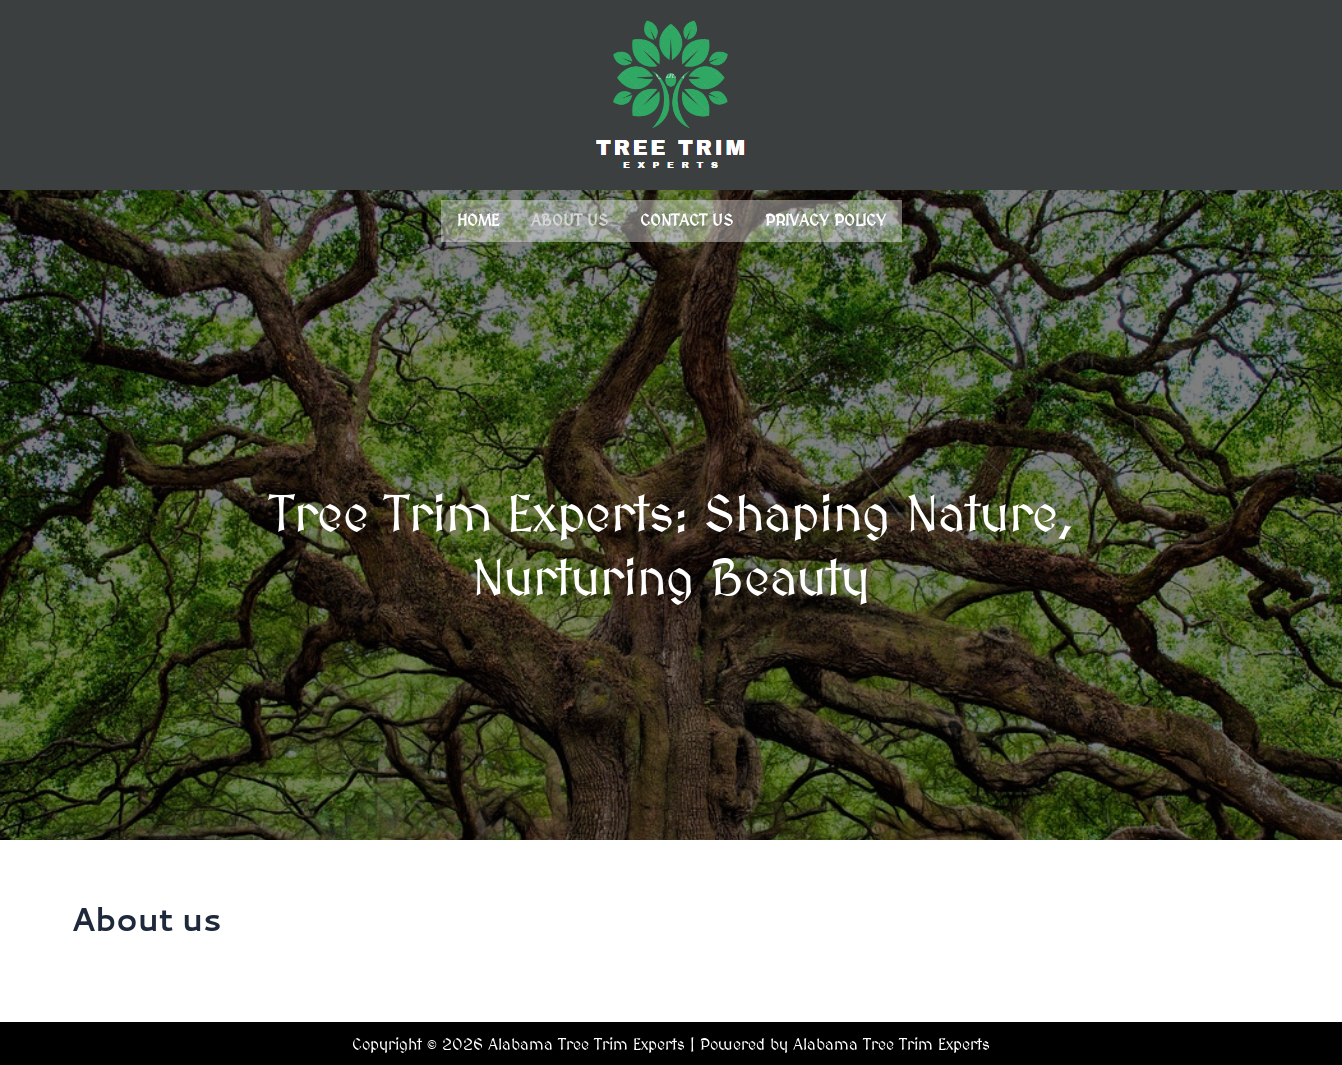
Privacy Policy (825, 219)
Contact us (686, 219)
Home (478, 219)
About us (569, 219)
